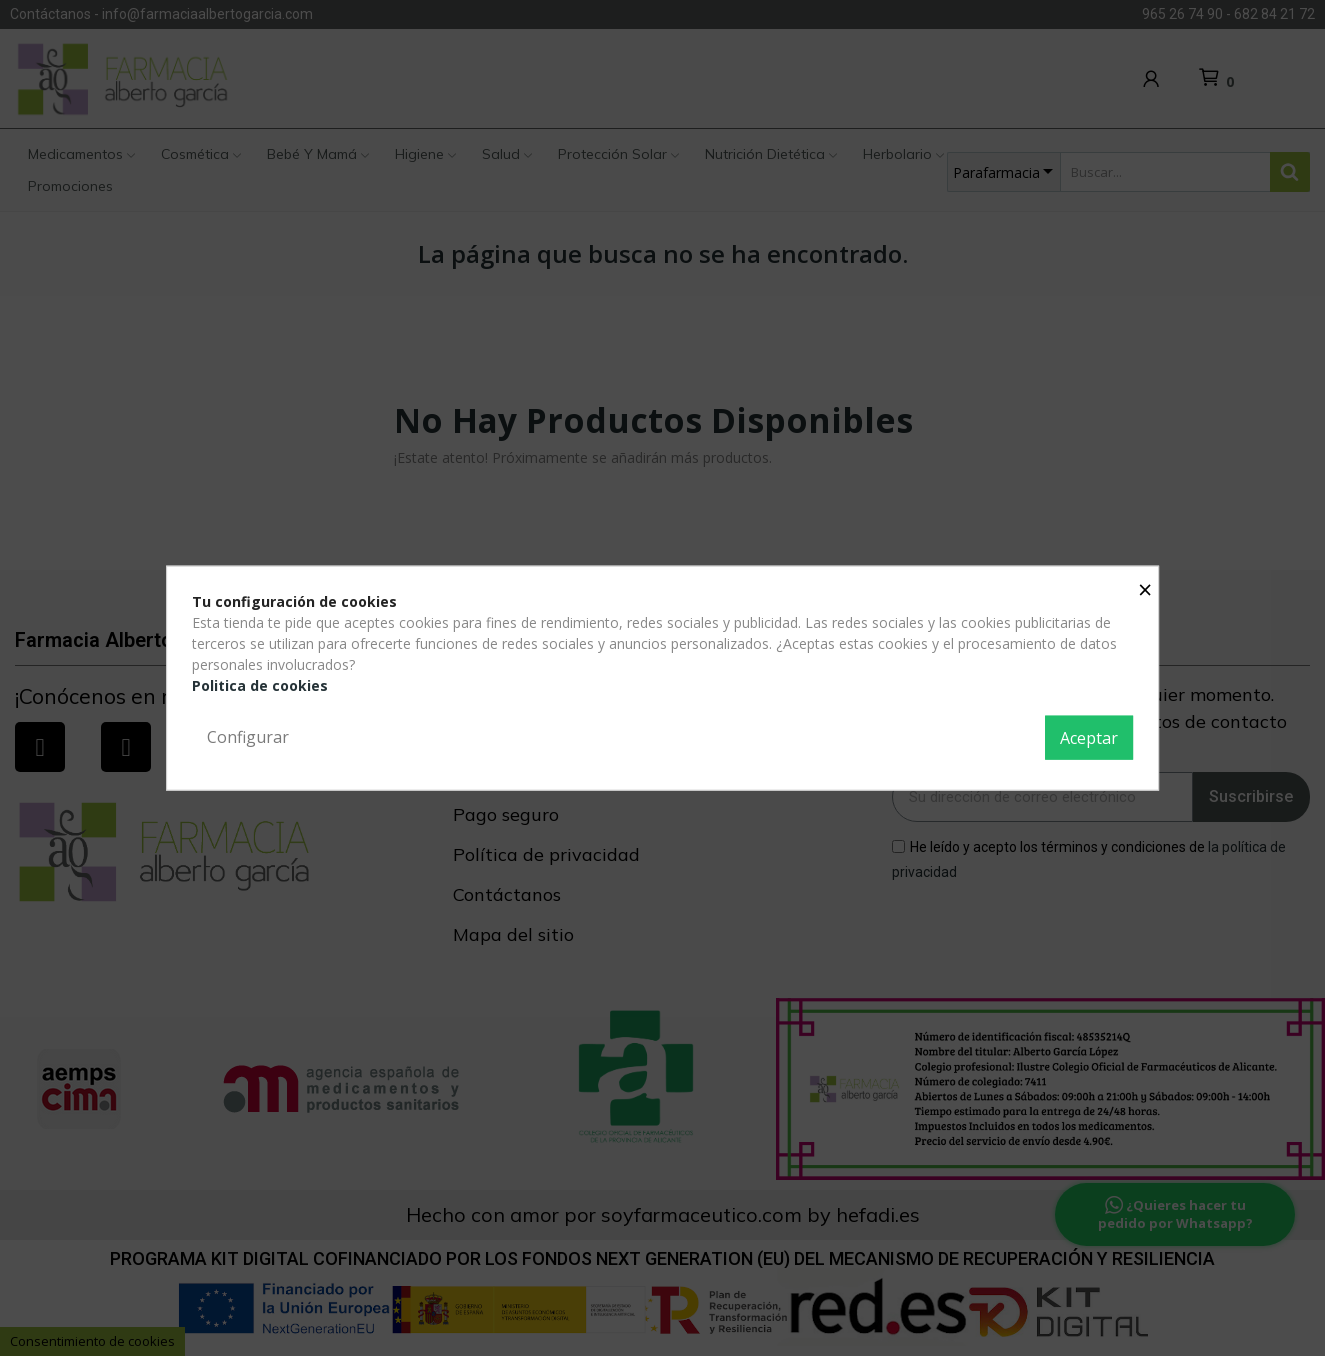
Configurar (248, 737)
